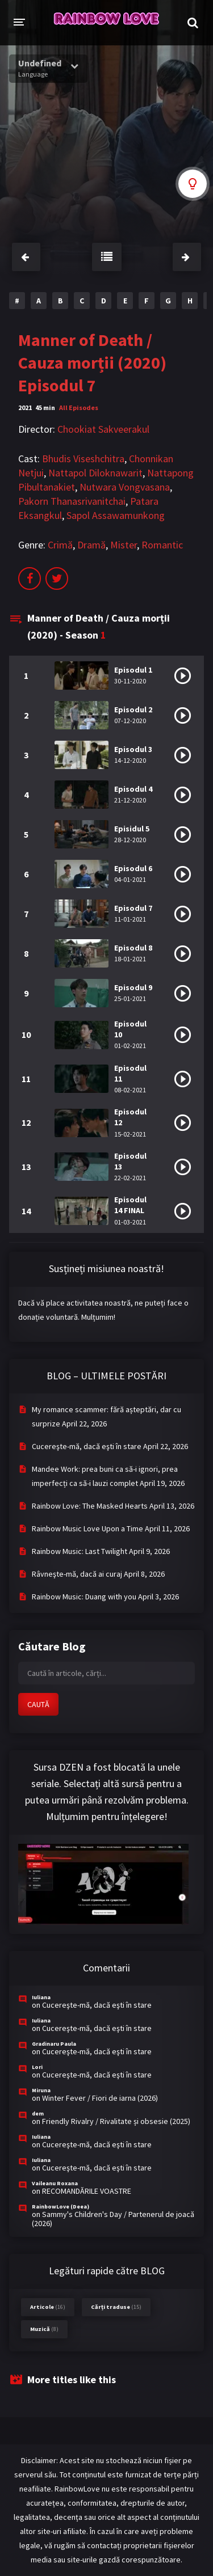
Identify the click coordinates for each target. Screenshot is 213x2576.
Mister (123, 544)
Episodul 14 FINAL (130, 1204)
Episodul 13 (130, 1161)
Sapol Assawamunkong (115, 515)
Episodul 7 (133, 908)
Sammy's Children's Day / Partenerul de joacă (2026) (113, 2218)
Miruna (41, 2090)
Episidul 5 (131, 829)
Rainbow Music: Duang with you (84, 1596)
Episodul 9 (133, 987)
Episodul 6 (133, 868)
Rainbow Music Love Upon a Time (87, 1528)
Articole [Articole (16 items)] (47, 2307)
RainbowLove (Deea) (60, 2206)
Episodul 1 (133, 670)
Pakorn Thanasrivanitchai (72, 501)
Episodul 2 (133, 709)
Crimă (60, 544)
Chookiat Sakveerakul (103, 429)
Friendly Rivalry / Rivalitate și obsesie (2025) (116, 2121)
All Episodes (78, 407)
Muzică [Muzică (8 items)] (44, 2329)
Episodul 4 (133, 789)
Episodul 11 (130, 1073)
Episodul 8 (133, 948)
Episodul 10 (130, 1029)
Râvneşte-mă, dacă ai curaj (77, 1574)
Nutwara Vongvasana (125, 486)
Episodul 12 (130, 1117)
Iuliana (41, 1997)
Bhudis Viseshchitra (83, 458)
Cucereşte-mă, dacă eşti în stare (86, 1446)
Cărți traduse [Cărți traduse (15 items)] (116, 2307)
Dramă (91, 544)
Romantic (162, 544)
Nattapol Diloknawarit (95, 472)
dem (38, 2113)
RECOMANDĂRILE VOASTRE (86, 2191)
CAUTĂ (38, 1704)
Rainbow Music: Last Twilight (79, 1551)
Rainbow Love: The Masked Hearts (90, 1506)
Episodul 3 (133, 749)
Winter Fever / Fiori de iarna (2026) (100, 2098)
